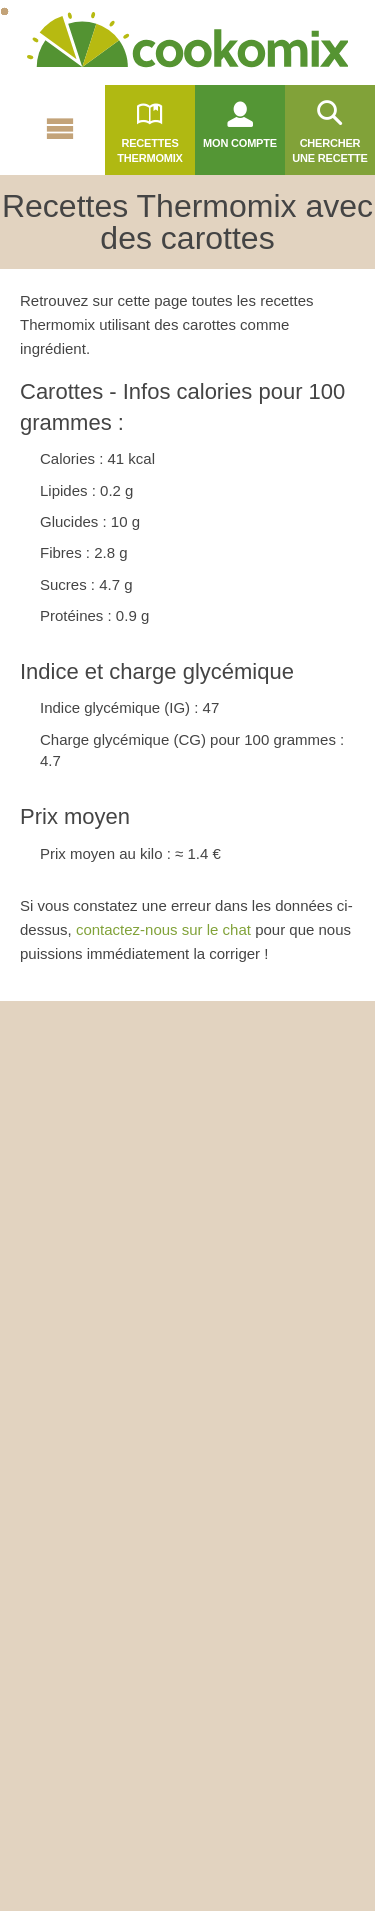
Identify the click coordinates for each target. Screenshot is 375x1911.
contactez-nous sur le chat (163, 929)
